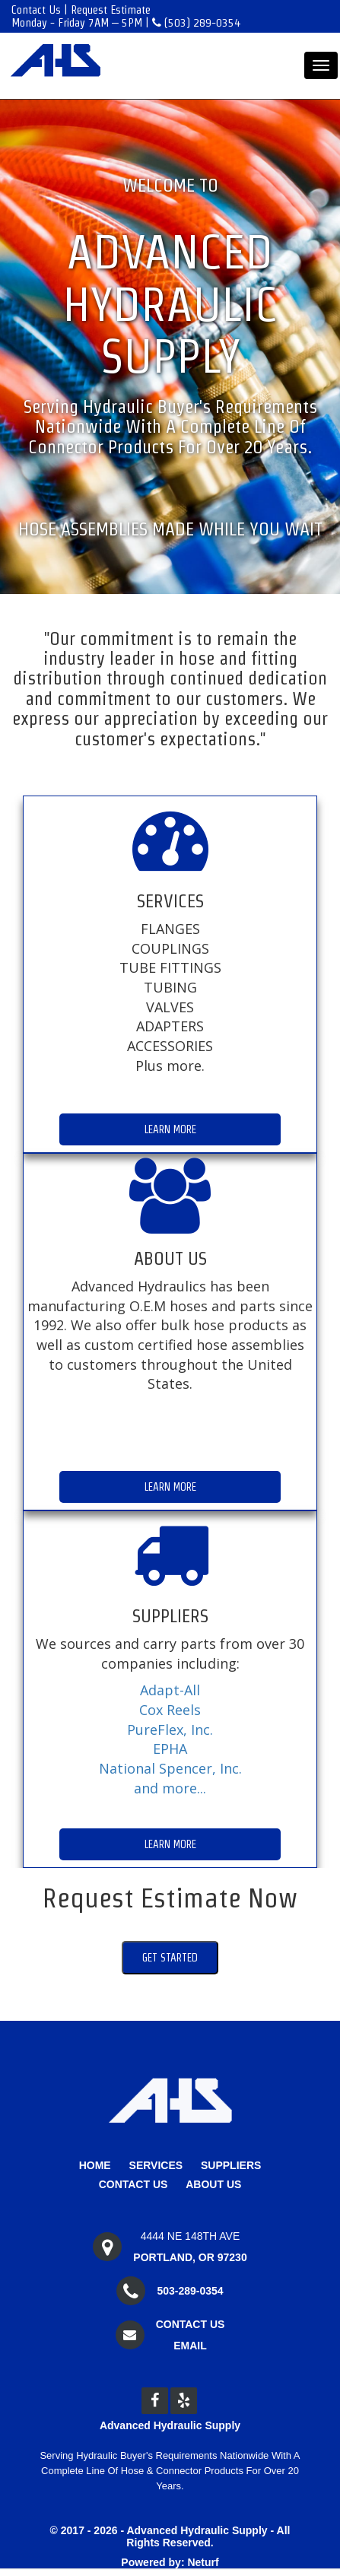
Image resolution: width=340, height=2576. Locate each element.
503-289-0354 (190, 2291)
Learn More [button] (170, 1129)
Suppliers (231, 2165)
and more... (170, 1788)
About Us (213, 2184)
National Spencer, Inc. (170, 1768)
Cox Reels (170, 1710)
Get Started (170, 1958)
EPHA (170, 1748)
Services (156, 2165)
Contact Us (36, 9)
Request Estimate (111, 9)
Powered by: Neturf (169, 2562)
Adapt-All (170, 1690)
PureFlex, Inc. (170, 1729)
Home (95, 2165)
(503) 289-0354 (196, 22)
